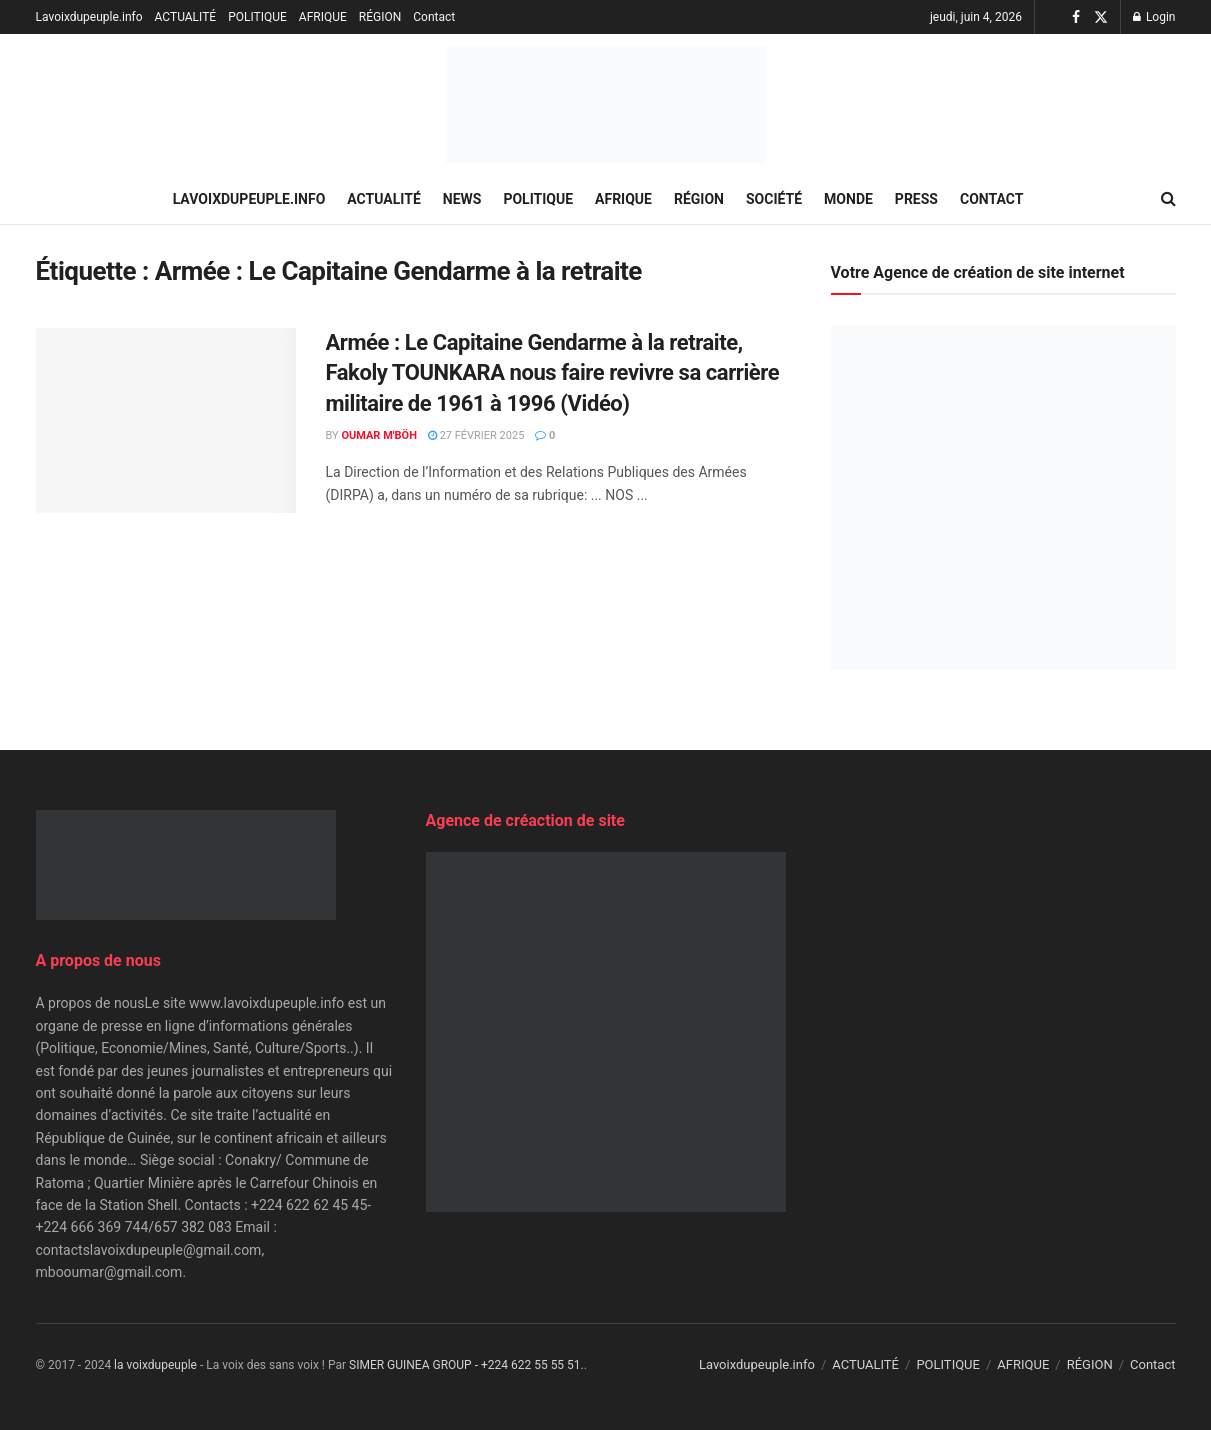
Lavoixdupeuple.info (89, 17)
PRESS (916, 199)
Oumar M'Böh (379, 435)
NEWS (462, 199)
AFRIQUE (323, 17)
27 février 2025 (476, 435)
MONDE (848, 199)
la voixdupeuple (155, 1365)
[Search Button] (1168, 199)
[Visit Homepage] (606, 104)
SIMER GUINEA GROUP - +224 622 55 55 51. (466, 1365)
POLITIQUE (257, 17)
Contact (434, 17)
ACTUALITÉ (186, 17)
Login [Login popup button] (1154, 17)
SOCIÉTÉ (774, 199)
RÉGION (380, 17)
